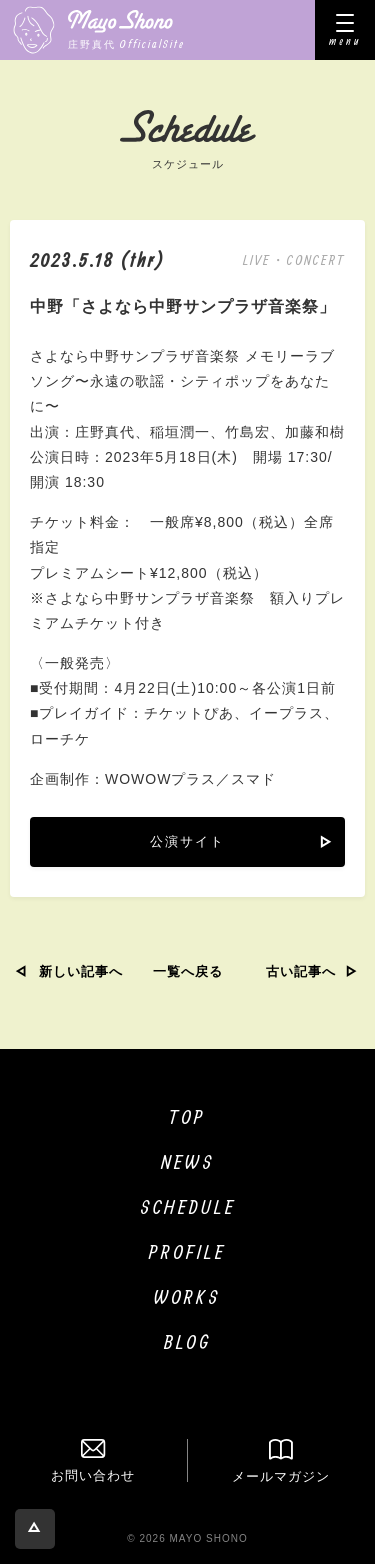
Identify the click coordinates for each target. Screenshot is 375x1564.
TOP (187, 1116)
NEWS (188, 1161)
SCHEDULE (188, 1206)
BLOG (187, 1341)
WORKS (187, 1296)
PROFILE (187, 1251)
